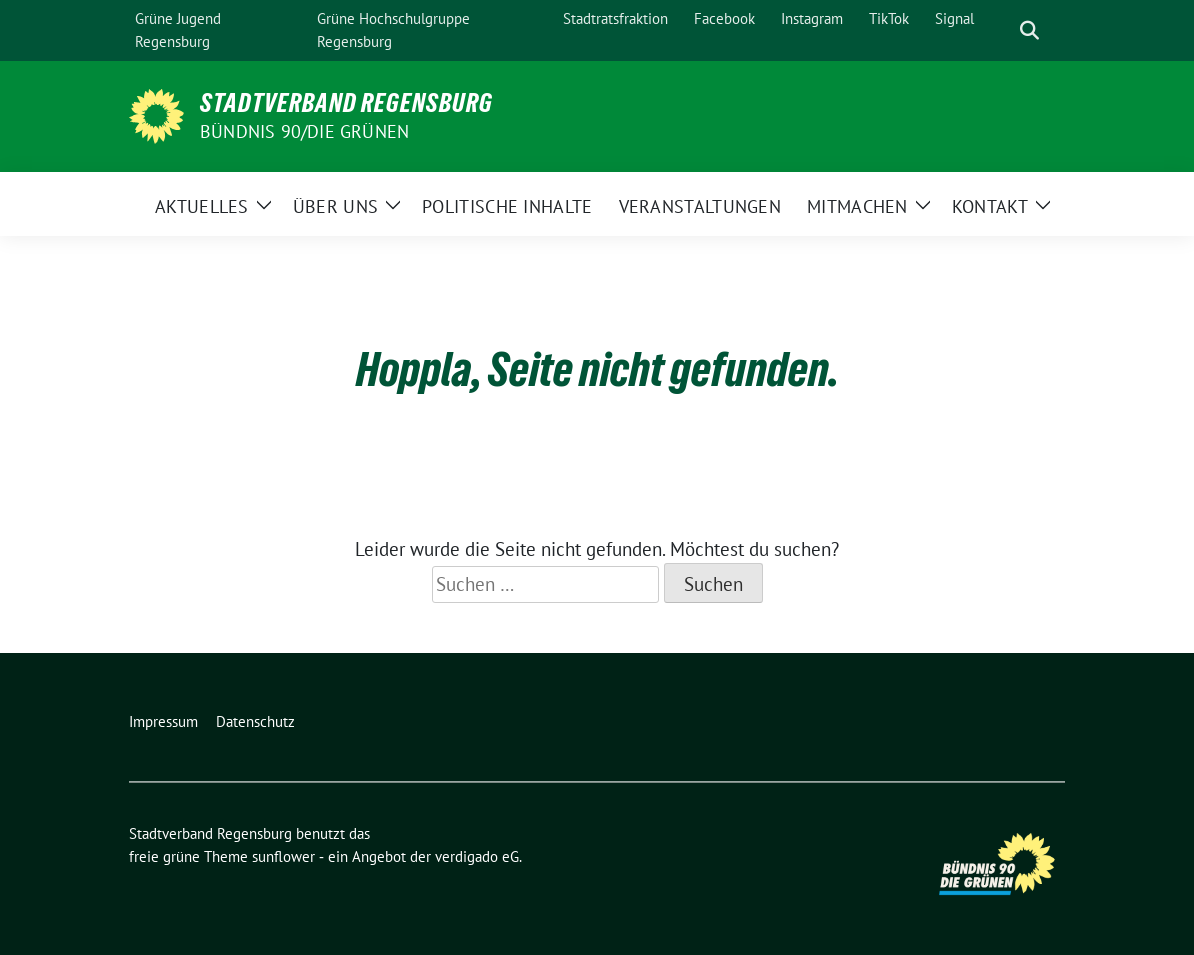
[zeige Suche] (1029, 30)
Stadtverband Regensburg (346, 103)
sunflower (283, 856)
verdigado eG (477, 856)
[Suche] (1001, 30)
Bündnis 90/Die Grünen (304, 131)
